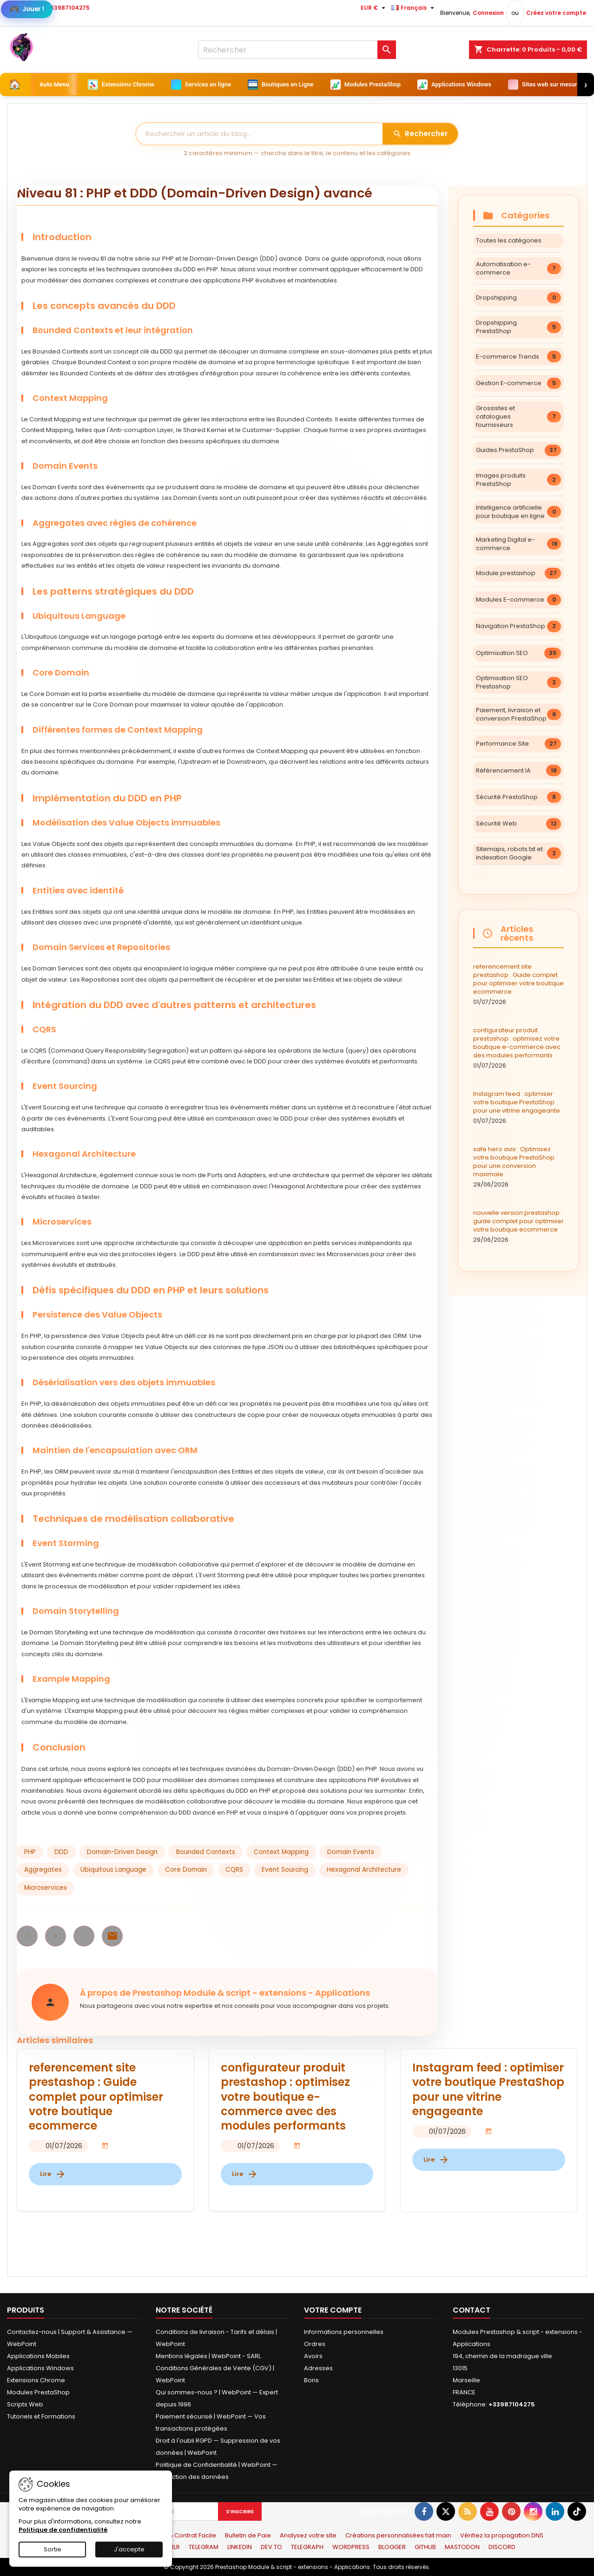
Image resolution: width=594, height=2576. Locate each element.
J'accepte (129, 2549)
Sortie (52, 2549)
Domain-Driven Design (122, 1852)
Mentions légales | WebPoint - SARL (208, 2356)
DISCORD (501, 2547)
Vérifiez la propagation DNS (501, 2535)
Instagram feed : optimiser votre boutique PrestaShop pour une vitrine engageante (518, 1107)
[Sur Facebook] (424, 2511)
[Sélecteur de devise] (374, 8)
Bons (311, 2380)
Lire (53, 2174)
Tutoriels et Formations (41, 2416)
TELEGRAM (203, 2547)
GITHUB (425, 2547)
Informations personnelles (343, 2331)
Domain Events (350, 1852)
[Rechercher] (297, 49)
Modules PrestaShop (38, 2392)
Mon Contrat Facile (188, 2535)
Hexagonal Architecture (364, 1869)
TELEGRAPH (307, 2547)
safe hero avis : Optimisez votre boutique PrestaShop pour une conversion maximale (518, 1167)
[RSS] (467, 2511)
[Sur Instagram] (533, 2511)
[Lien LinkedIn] (555, 2511)
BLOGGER (392, 2547)
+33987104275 (68, 8)
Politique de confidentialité (63, 2529)
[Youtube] (489, 2511)
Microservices (45, 1887)
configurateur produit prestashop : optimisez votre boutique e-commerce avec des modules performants (518, 1048)
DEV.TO (271, 2547)
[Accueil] (14, 84)
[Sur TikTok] (577, 2511)
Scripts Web (25, 2404)
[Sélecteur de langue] (413, 8)
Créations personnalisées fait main (398, 2535)
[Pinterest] (511, 2511)
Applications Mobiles (38, 2356)
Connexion (488, 13)
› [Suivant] (585, 84)
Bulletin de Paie (248, 2535)
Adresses (318, 2368)
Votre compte (333, 2310)
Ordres (314, 2344)
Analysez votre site (308, 2535)
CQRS (234, 1869)
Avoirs (313, 2356)
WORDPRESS (351, 2547)
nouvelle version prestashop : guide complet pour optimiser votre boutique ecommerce (518, 1226)
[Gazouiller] (445, 2511)
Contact (471, 2310)
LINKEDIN (239, 2547)
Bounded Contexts (205, 1852)
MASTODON (462, 2547)
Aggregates (43, 1869)
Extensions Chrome (36, 2380)
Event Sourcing (285, 1869)
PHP (30, 1852)
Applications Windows (40, 2368)
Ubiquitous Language (113, 1869)
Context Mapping (281, 1852)
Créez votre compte (556, 13)
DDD (61, 1852)
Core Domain (186, 1869)
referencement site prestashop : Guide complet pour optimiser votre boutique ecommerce (518, 984)
